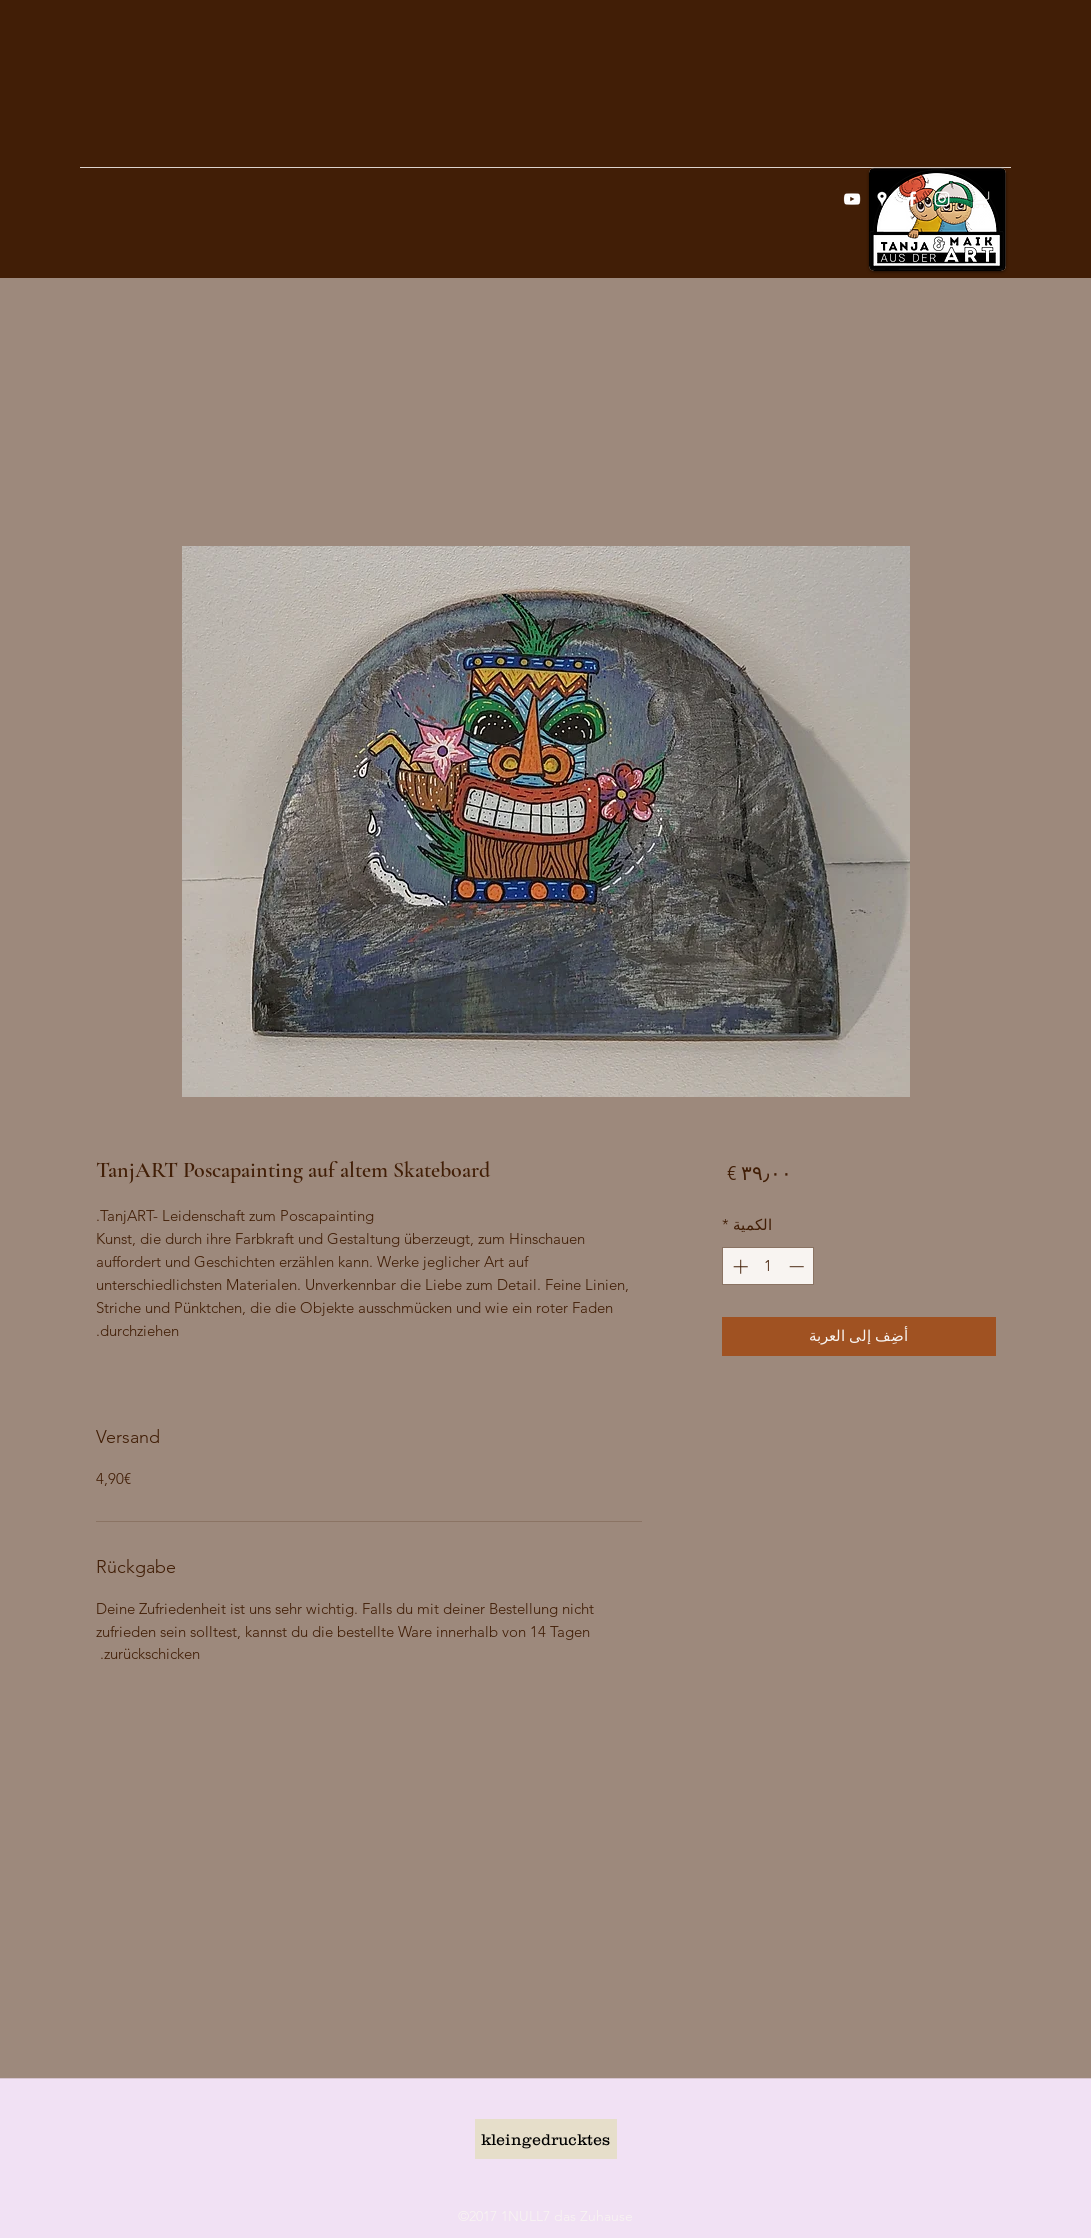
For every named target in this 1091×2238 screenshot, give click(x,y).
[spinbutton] (768, 1266)
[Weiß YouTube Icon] (852, 199)
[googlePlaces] (882, 199)
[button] (981, 198)
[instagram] (942, 199)
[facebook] (912, 199)
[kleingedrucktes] (546, 2139)
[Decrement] (798, 1266)
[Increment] (738, 1266)
